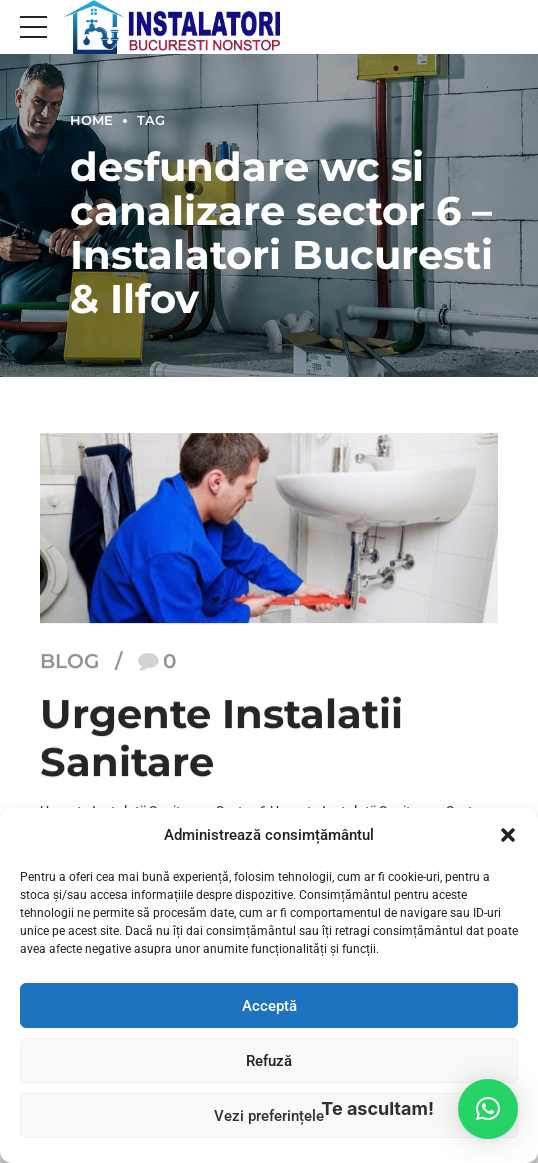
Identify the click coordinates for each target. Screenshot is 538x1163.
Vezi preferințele (269, 1116)
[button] (508, 835)
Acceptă (269, 1006)
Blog (69, 662)
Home (91, 120)
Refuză (269, 1061)
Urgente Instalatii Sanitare (221, 737)
